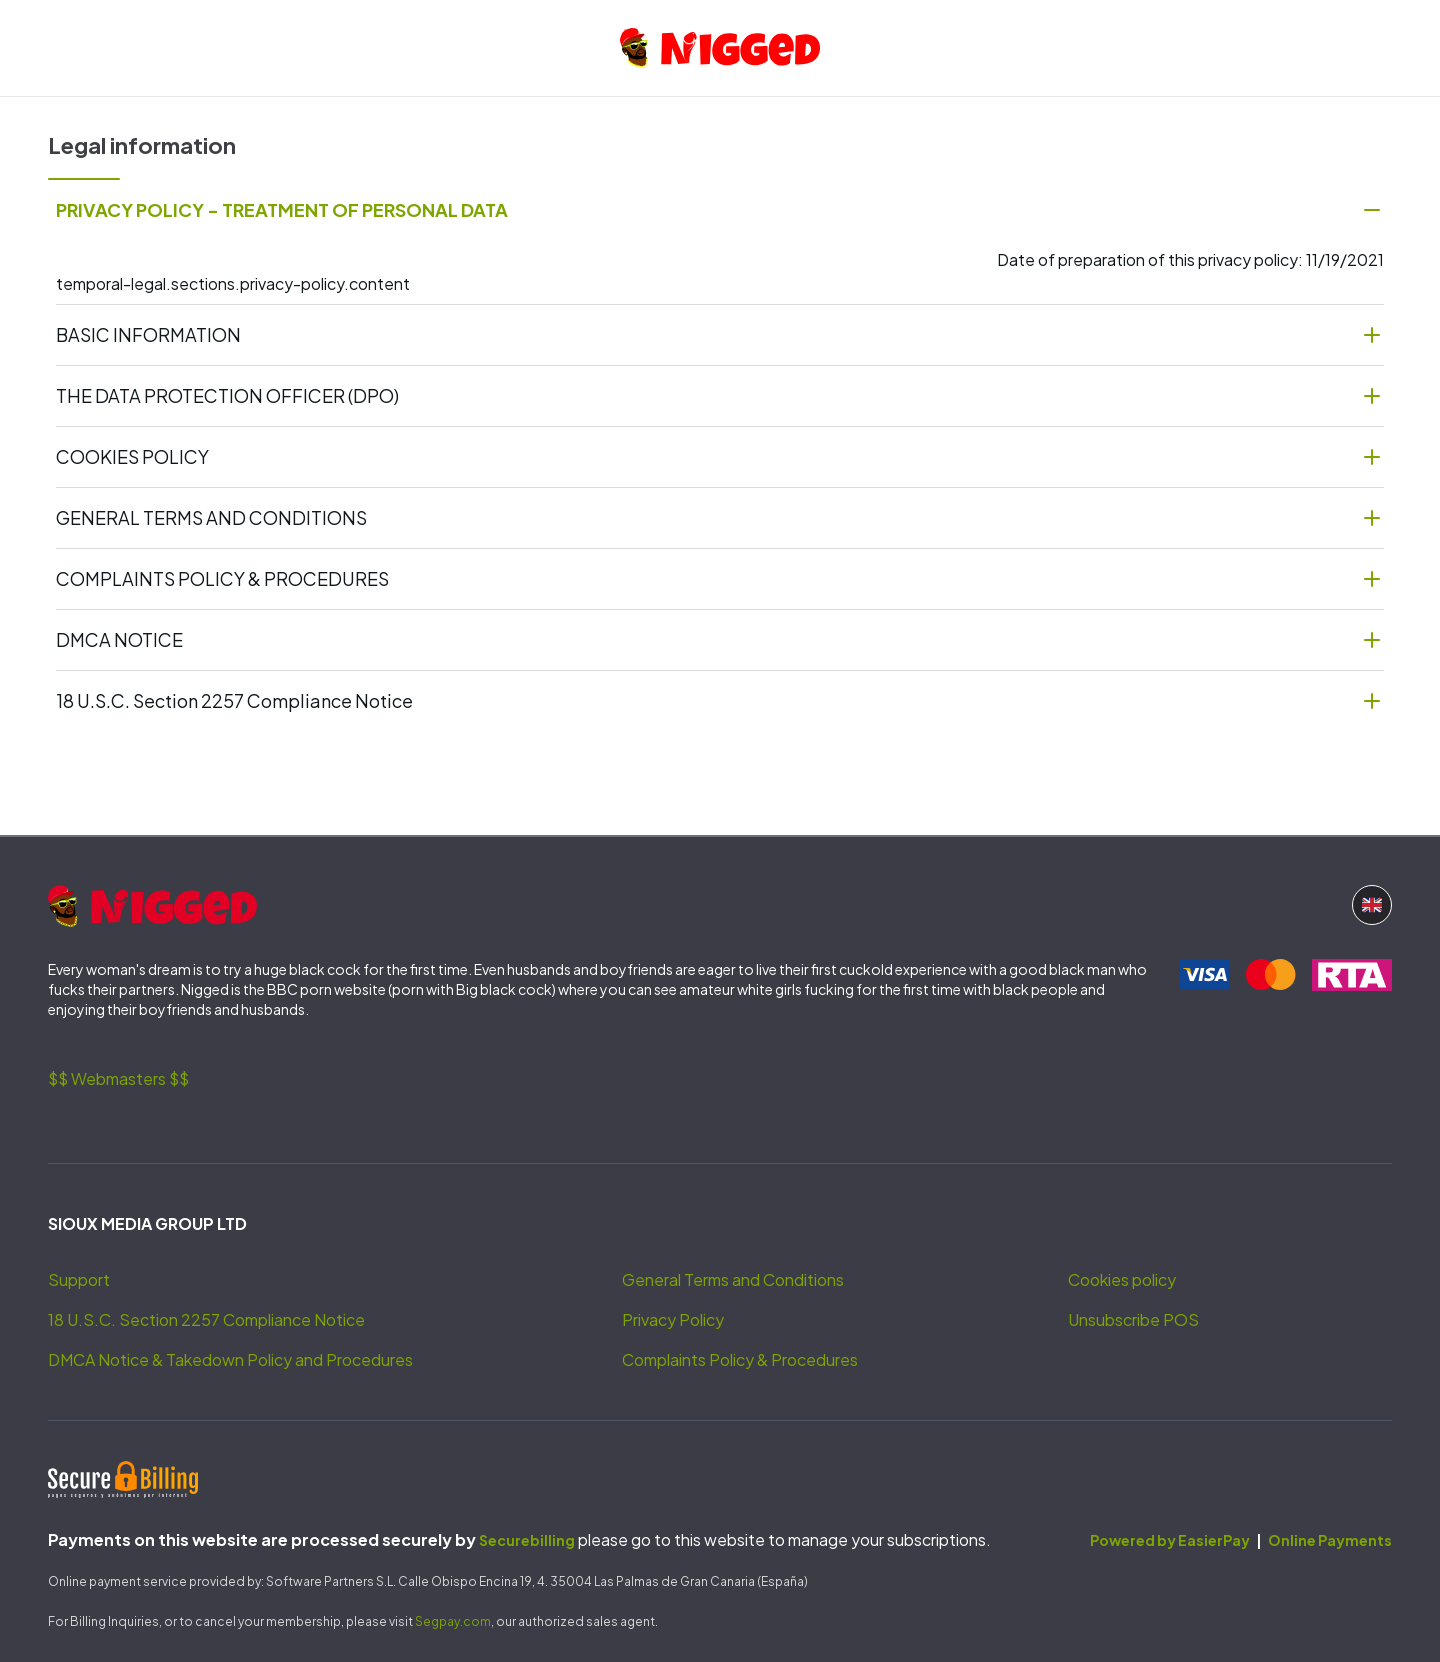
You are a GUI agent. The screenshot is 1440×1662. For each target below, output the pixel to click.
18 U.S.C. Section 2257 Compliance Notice (206, 1319)
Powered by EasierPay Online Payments (1241, 1540)
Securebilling (527, 1540)
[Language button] (1372, 905)
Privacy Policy (673, 1319)
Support (79, 1279)
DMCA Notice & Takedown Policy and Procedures (230, 1359)
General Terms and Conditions (733, 1279)
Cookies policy (1122, 1279)
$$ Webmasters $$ (118, 1078)
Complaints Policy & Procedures (740, 1359)
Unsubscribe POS (1133, 1319)
